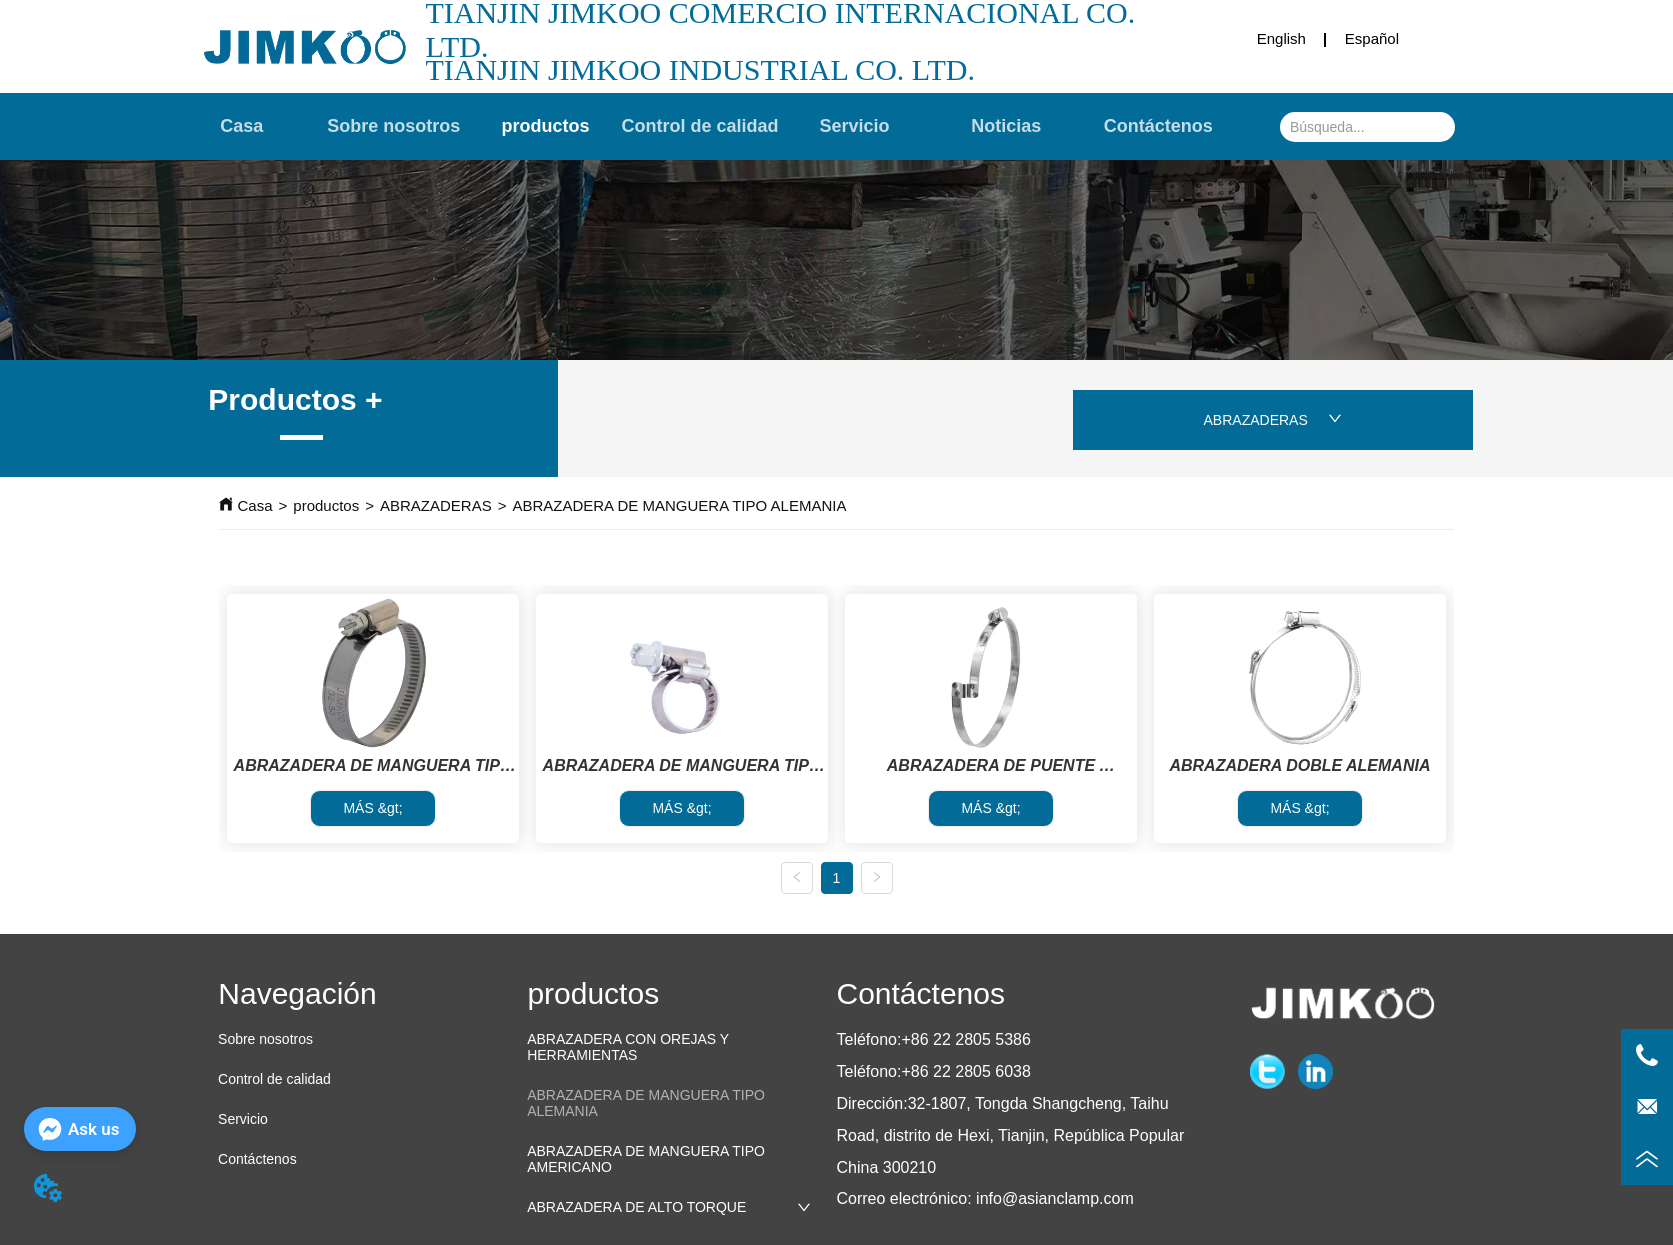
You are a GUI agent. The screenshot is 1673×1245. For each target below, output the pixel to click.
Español (1372, 38)
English (1281, 38)
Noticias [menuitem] (1006, 127)
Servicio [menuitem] (854, 127)
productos (326, 505)
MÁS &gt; (372, 808)
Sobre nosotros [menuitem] (393, 127)
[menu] (700, 127)
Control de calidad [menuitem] (700, 127)
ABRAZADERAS (1273, 420)
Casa (255, 505)
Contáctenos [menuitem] (1158, 127)
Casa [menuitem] (241, 127)
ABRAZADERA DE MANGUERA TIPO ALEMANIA (679, 505)
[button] (546, 126)
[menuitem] (546, 127)
